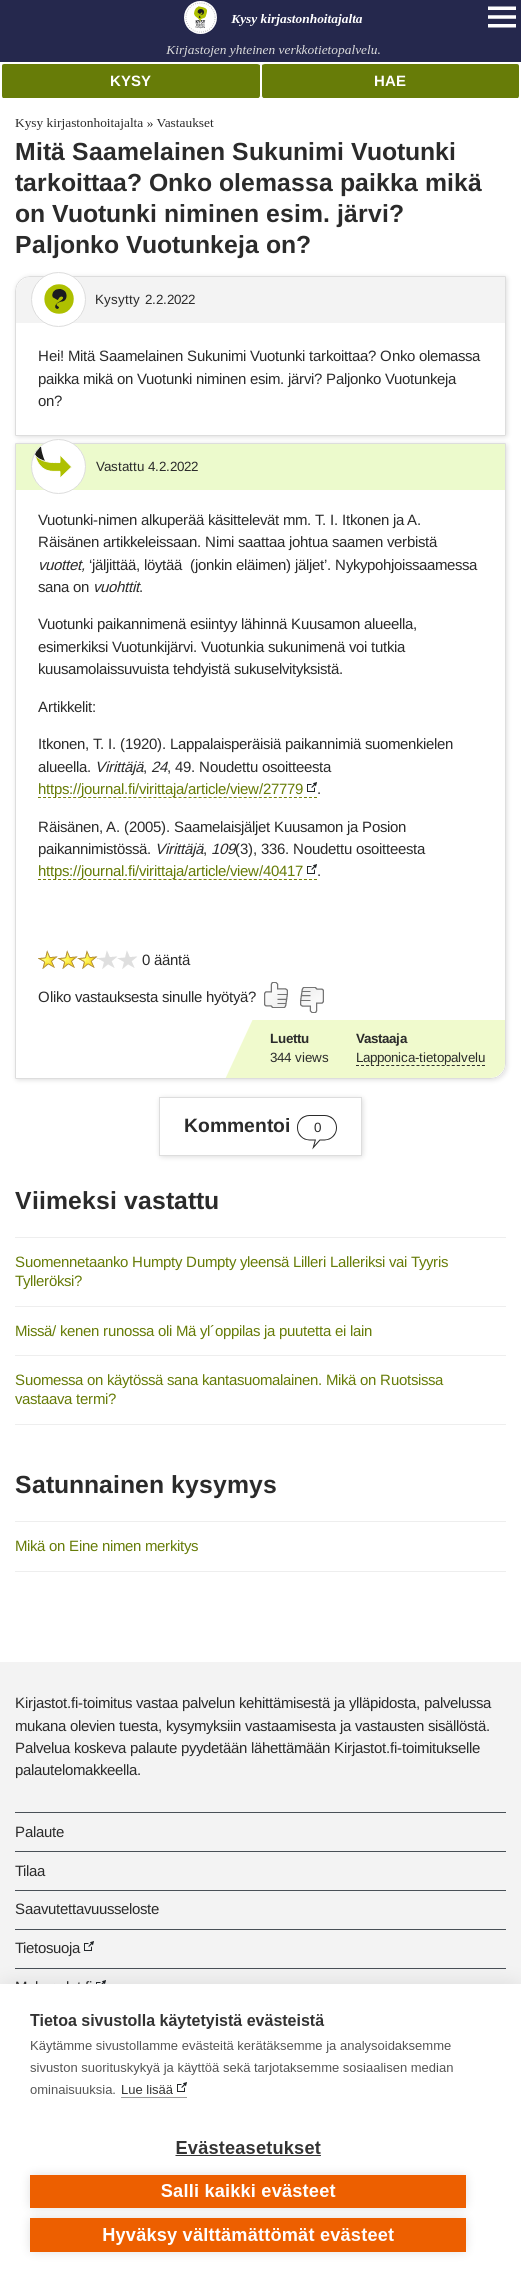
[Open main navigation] (502, 17)
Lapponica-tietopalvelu (420, 1057)
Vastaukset (184, 122)
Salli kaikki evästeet (248, 2191)
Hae (390, 80)
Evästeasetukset (248, 2148)
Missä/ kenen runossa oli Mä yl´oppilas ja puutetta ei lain (193, 1330)
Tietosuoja (47, 1947)
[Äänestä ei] (311, 1000)
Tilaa (30, 1870)
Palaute (39, 1831)
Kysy (130, 80)
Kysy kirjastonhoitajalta (79, 122)
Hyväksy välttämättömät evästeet (248, 2235)
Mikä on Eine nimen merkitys (106, 1545)
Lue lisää (147, 2089)
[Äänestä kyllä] (277, 995)
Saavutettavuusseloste (87, 1908)
